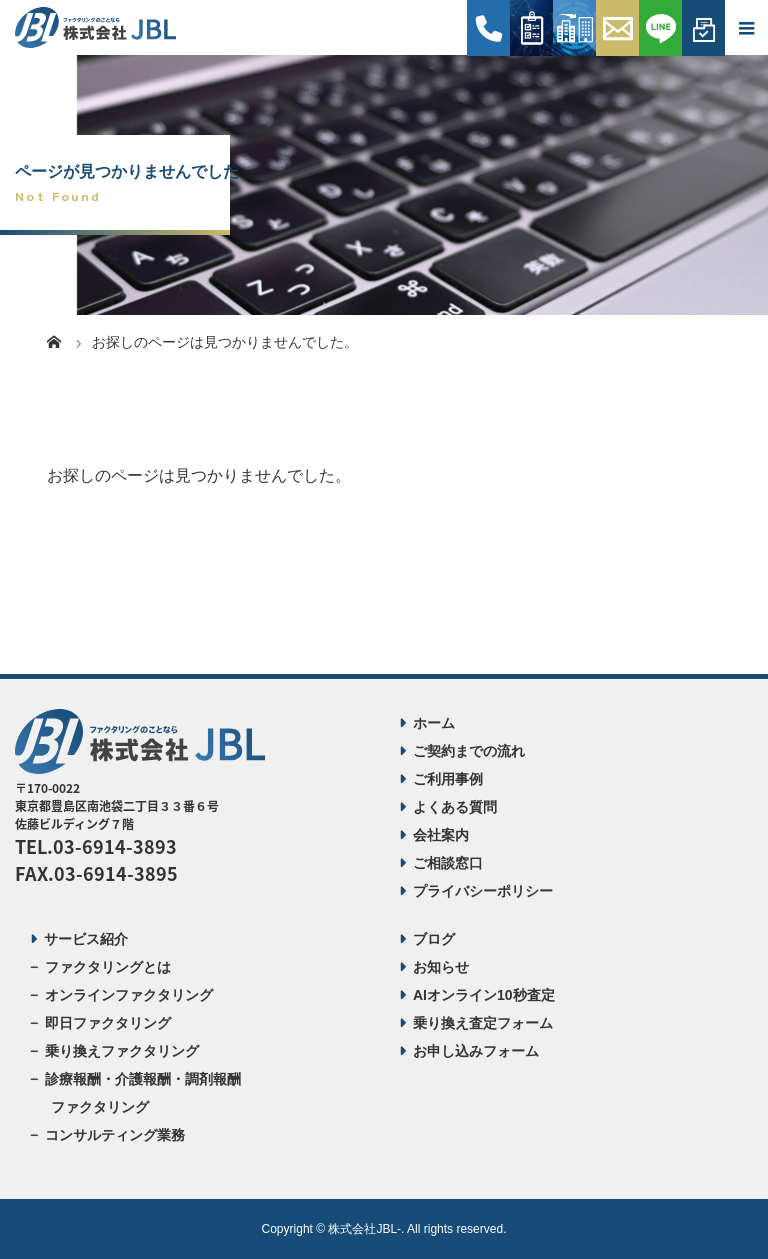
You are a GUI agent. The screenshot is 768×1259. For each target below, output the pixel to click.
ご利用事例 (448, 779)
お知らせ (441, 967)
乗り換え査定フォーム (483, 1023)
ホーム (434, 723)
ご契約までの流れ (469, 751)
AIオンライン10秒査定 (484, 995)
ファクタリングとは (108, 967)
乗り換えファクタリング (122, 1051)
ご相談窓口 (448, 863)
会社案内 (441, 835)
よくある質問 (455, 807)
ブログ (434, 939)
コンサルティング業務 (115, 1135)
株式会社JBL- (364, 1229)
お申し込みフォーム (476, 1051)
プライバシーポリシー (483, 891)
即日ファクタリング (108, 1023)
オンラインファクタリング (129, 995)
